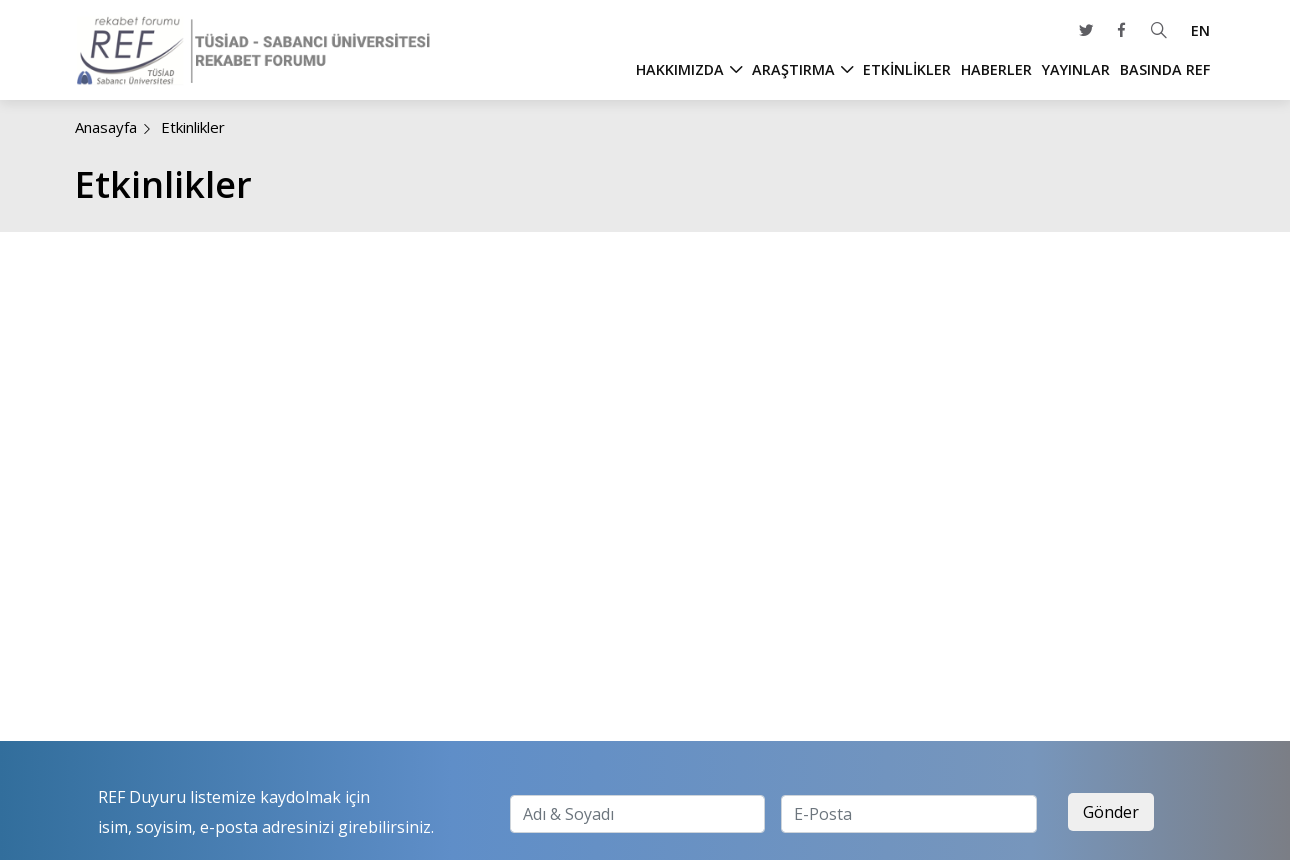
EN (1200, 30)
